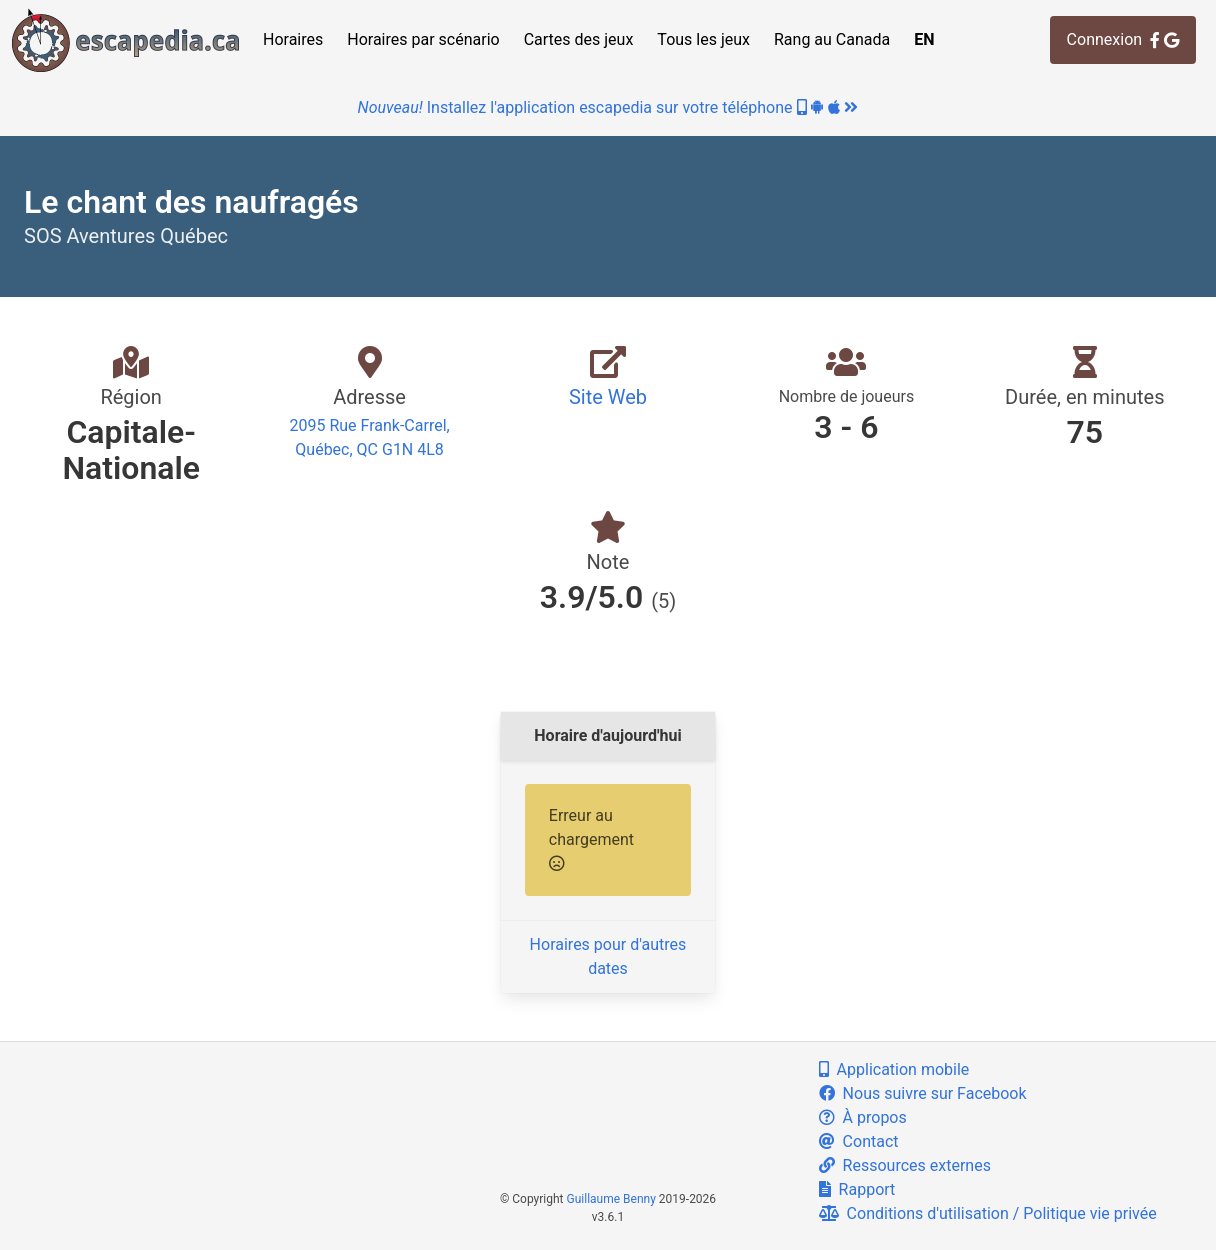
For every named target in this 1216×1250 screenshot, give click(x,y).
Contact (859, 1141)
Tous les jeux (703, 39)
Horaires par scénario (423, 39)
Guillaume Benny (611, 1199)
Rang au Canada (832, 39)
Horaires (293, 39)
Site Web (608, 397)
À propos (863, 1117)
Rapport (857, 1189)
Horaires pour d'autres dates (608, 956)
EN (924, 39)
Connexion (1123, 39)
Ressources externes (905, 1165)
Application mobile (894, 1069)
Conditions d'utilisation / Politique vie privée (988, 1213)
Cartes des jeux (579, 39)
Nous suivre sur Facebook (923, 1093)
